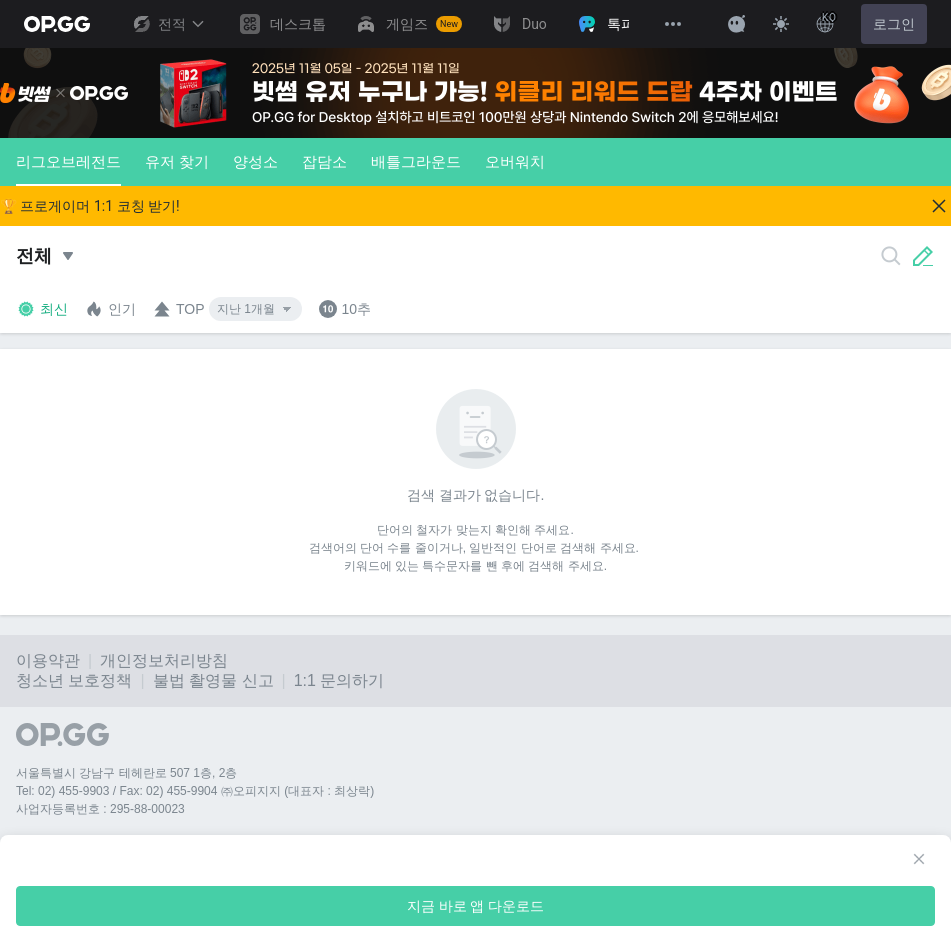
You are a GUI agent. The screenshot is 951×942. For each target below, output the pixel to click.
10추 (345, 309)
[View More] (673, 24)
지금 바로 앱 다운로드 (476, 906)
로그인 (894, 24)
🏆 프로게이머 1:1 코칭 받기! (90, 206)
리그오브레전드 (68, 169)
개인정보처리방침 (164, 660)
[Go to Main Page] (57, 24)
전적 (168, 24)
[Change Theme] (781, 24)
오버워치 (515, 161)
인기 (110, 309)
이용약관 (48, 660)
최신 (42, 309)
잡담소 (324, 161)
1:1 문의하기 (339, 680)
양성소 (255, 161)
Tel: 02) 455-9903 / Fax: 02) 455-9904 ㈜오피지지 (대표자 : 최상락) (195, 791)
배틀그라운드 (416, 161)
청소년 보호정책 (74, 680)
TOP (178, 309)
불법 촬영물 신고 (213, 680)
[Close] (939, 206)
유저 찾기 (177, 161)
